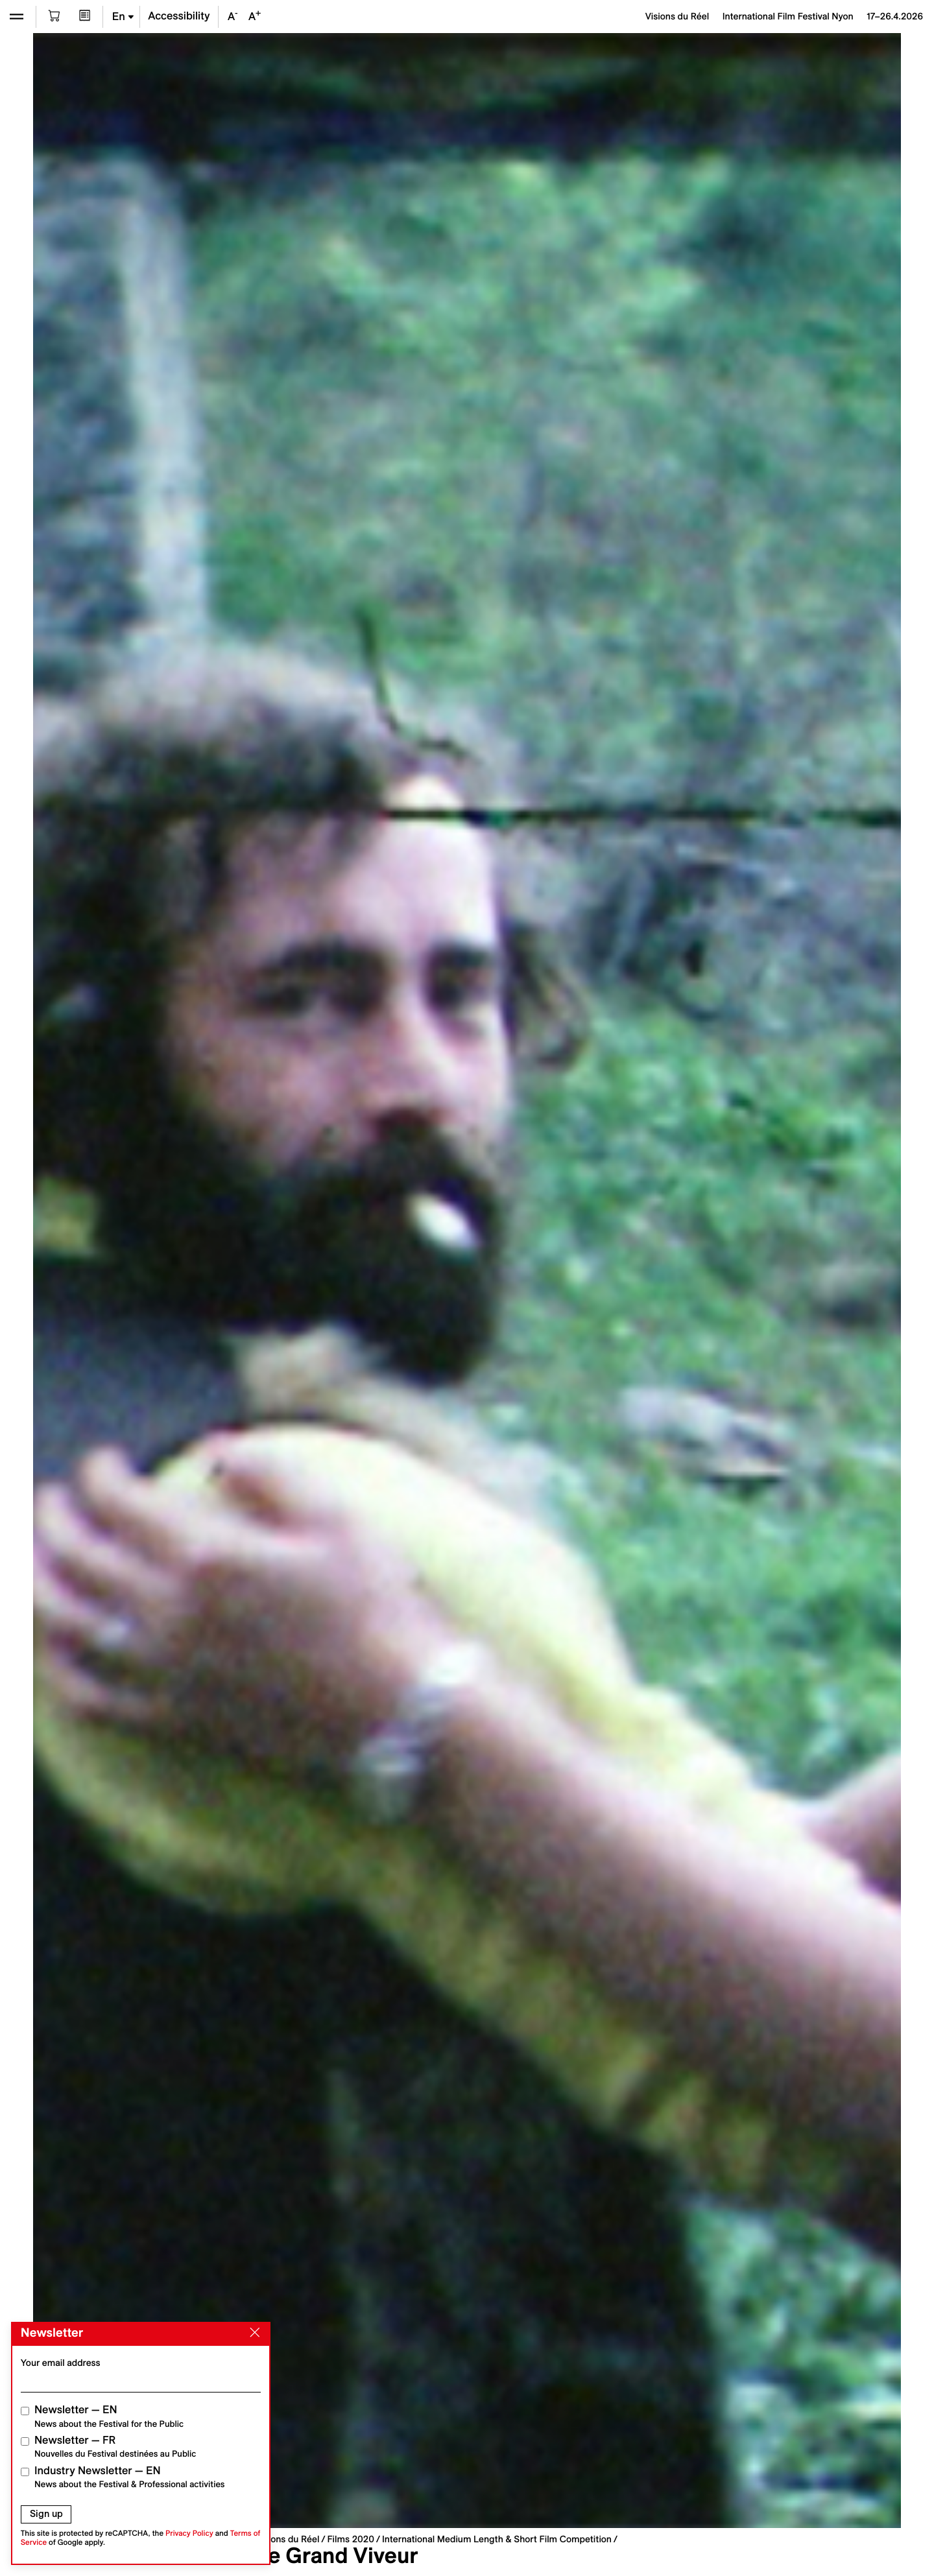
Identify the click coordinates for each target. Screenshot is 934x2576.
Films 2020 (350, 2539)
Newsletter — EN (109, 2416)
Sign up (46, 2514)
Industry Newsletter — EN (129, 2477)
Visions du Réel (287, 2539)
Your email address (61, 2362)
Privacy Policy (189, 2533)
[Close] (252, 2333)
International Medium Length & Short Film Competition (497, 2539)
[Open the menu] (16, 16)
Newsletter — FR (115, 2447)
